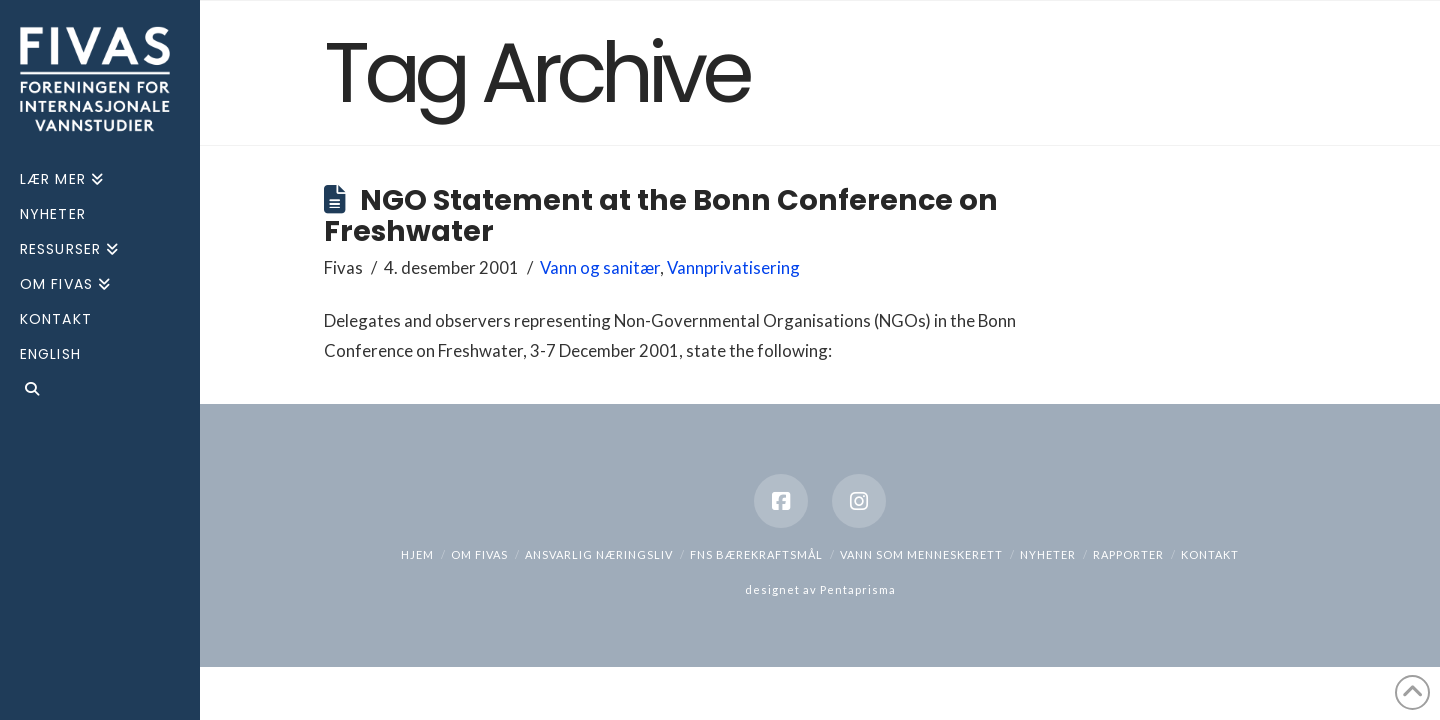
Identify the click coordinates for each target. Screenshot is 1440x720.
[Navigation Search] (100, 391)
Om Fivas (479, 554)
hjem (417, 554)
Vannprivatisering (733, 267)
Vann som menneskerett (921, 554)
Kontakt (1210, 554)
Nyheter (1048, 554)
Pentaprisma (858, 589)
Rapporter (1128, 554)
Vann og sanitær (600, 267)
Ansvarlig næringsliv (599, 554)
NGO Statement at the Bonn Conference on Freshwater (661, 215)
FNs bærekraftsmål (756, 554)
